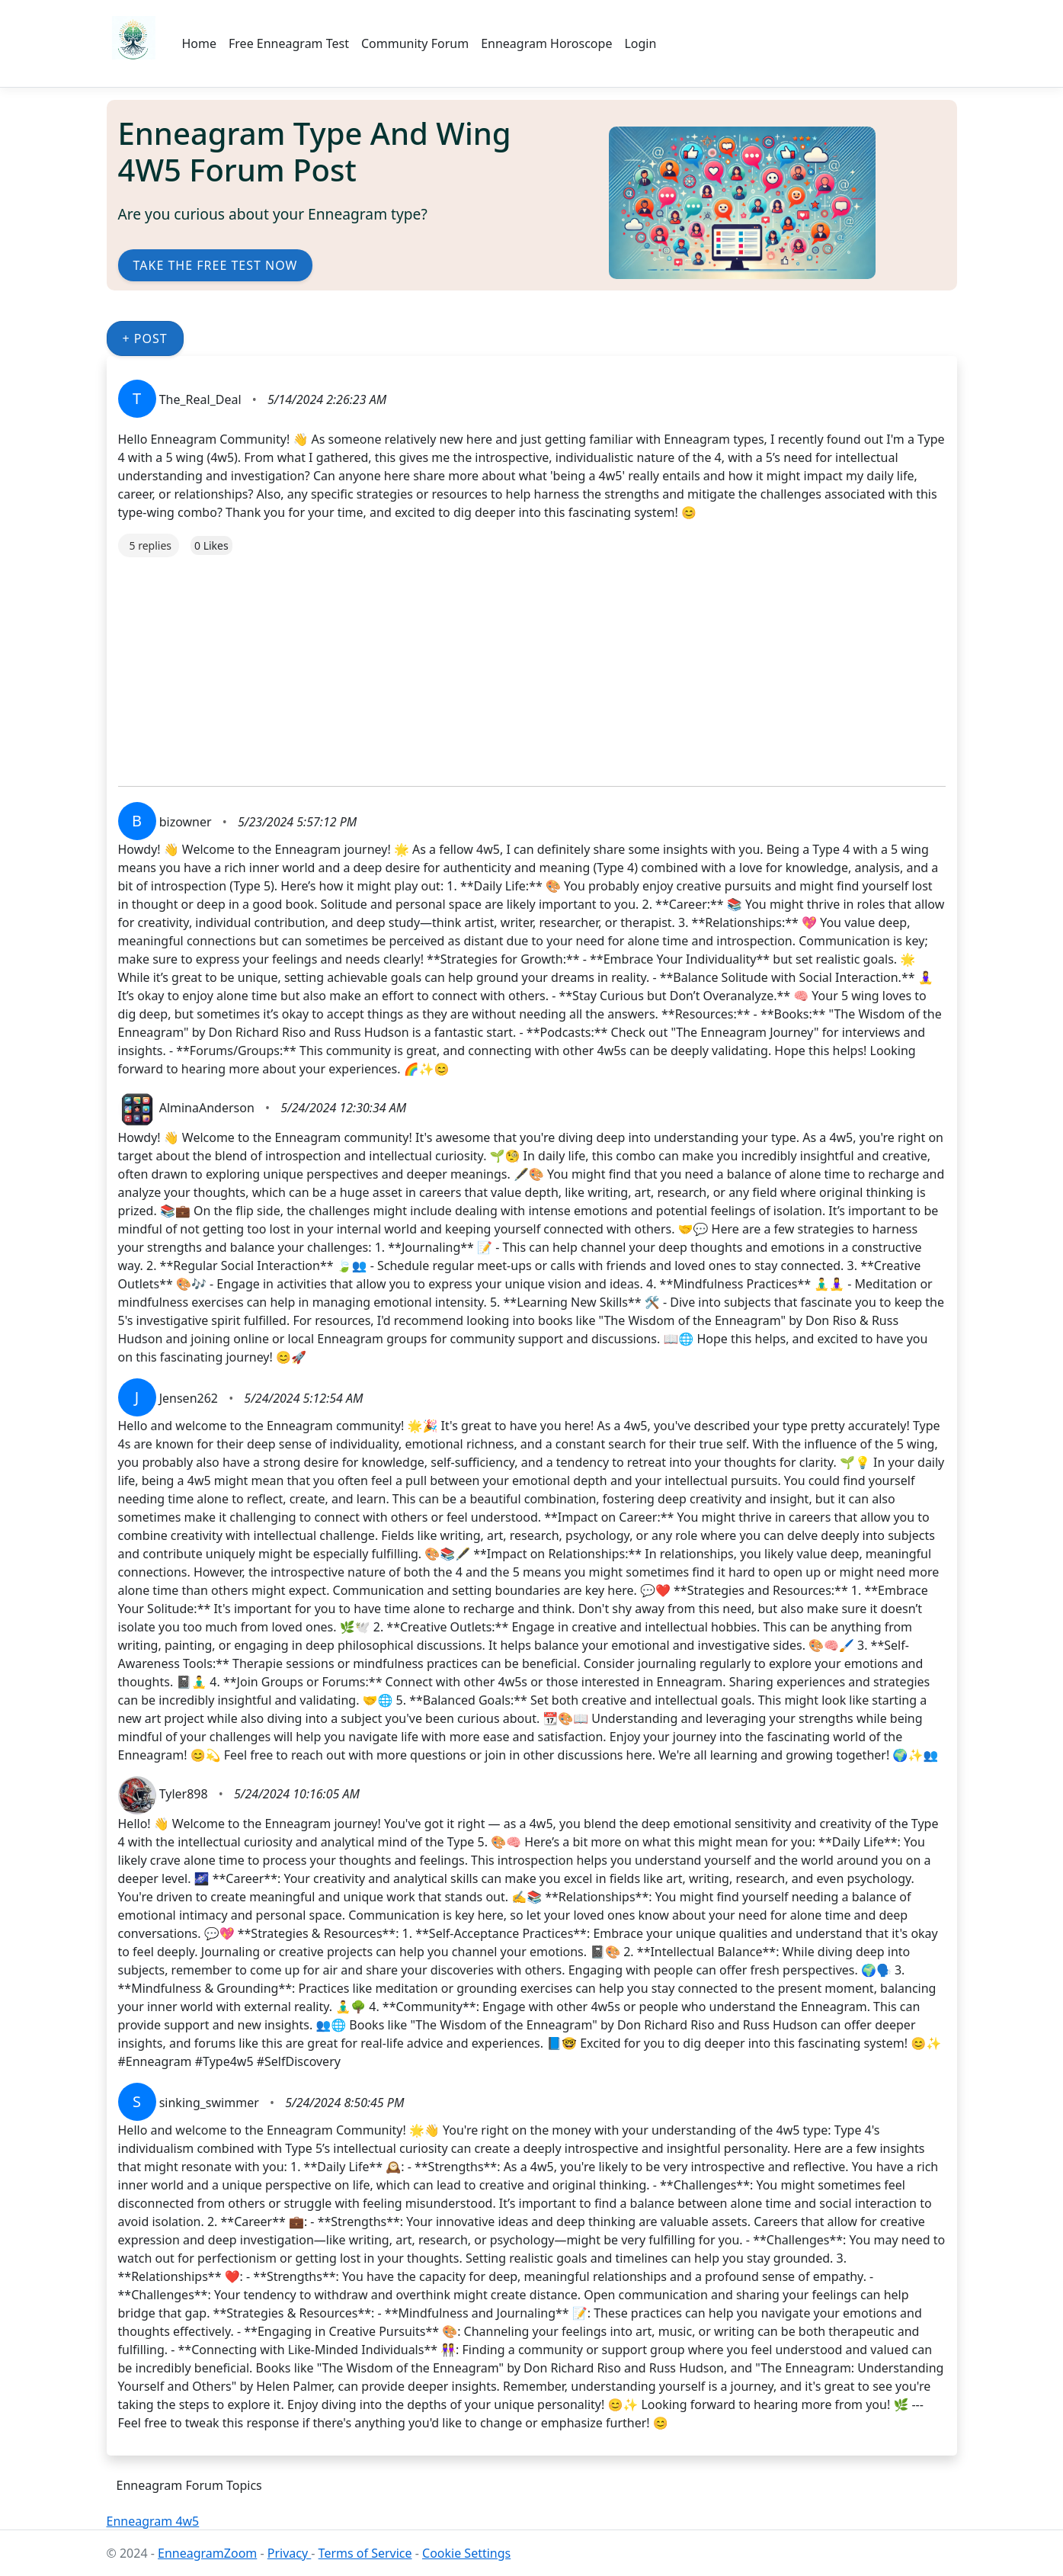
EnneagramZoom (207, 2553)
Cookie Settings (466, 2553)
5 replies (150, 545)
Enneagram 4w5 (153, 2521)
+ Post (145, 338)
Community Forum (415, 43)
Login (640, 43)
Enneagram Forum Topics (189, 2485)
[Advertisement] (532, 664)
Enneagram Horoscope (546, 43)
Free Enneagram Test (289, 43)
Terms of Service (365, 2553)
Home (199, 43)
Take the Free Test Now (215, 265)
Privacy (289, 2553)
